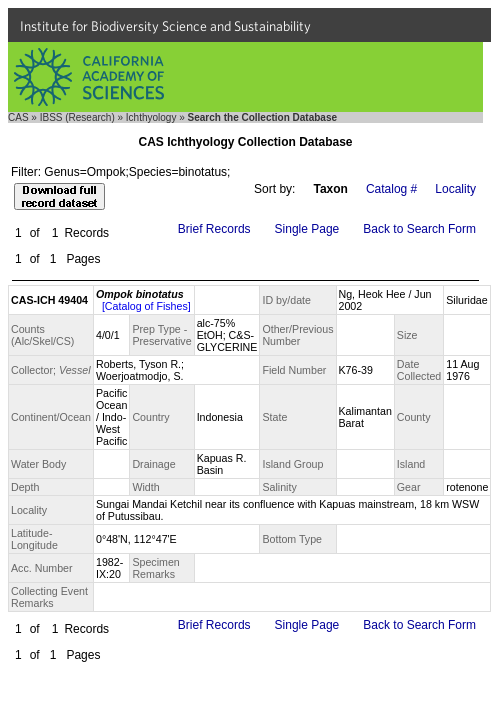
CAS (18, 117)
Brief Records (214, 229)
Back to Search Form (419, 229)
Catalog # (391, 189)
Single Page (307, 229)
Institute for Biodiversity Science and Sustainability (165, 26)
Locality (455, 189)
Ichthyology (151, 117)
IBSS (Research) (77, 117)
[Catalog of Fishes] (146, 306)
